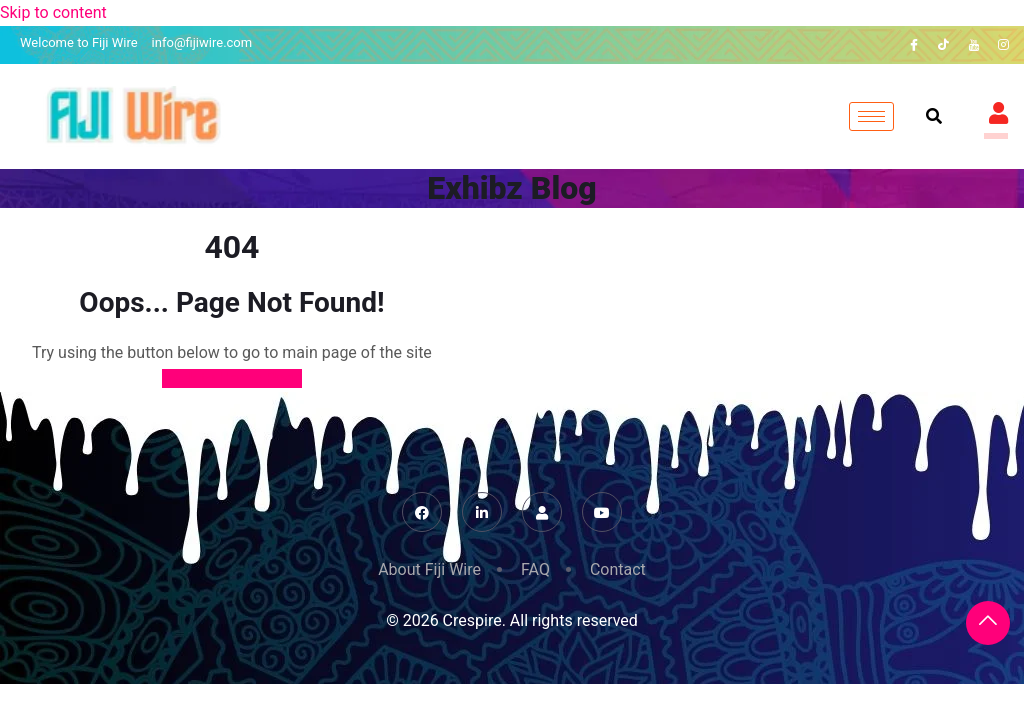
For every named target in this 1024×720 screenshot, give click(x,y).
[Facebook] (914, 45)
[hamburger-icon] (871, 116)
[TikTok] (944, 45)
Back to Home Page (232, 378)
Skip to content (53, 12)
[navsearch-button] (934, 117)
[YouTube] (974, 45)
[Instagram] (1004, 45)
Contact (618, 569)
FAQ (535, 569)
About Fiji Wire (429, 569)
